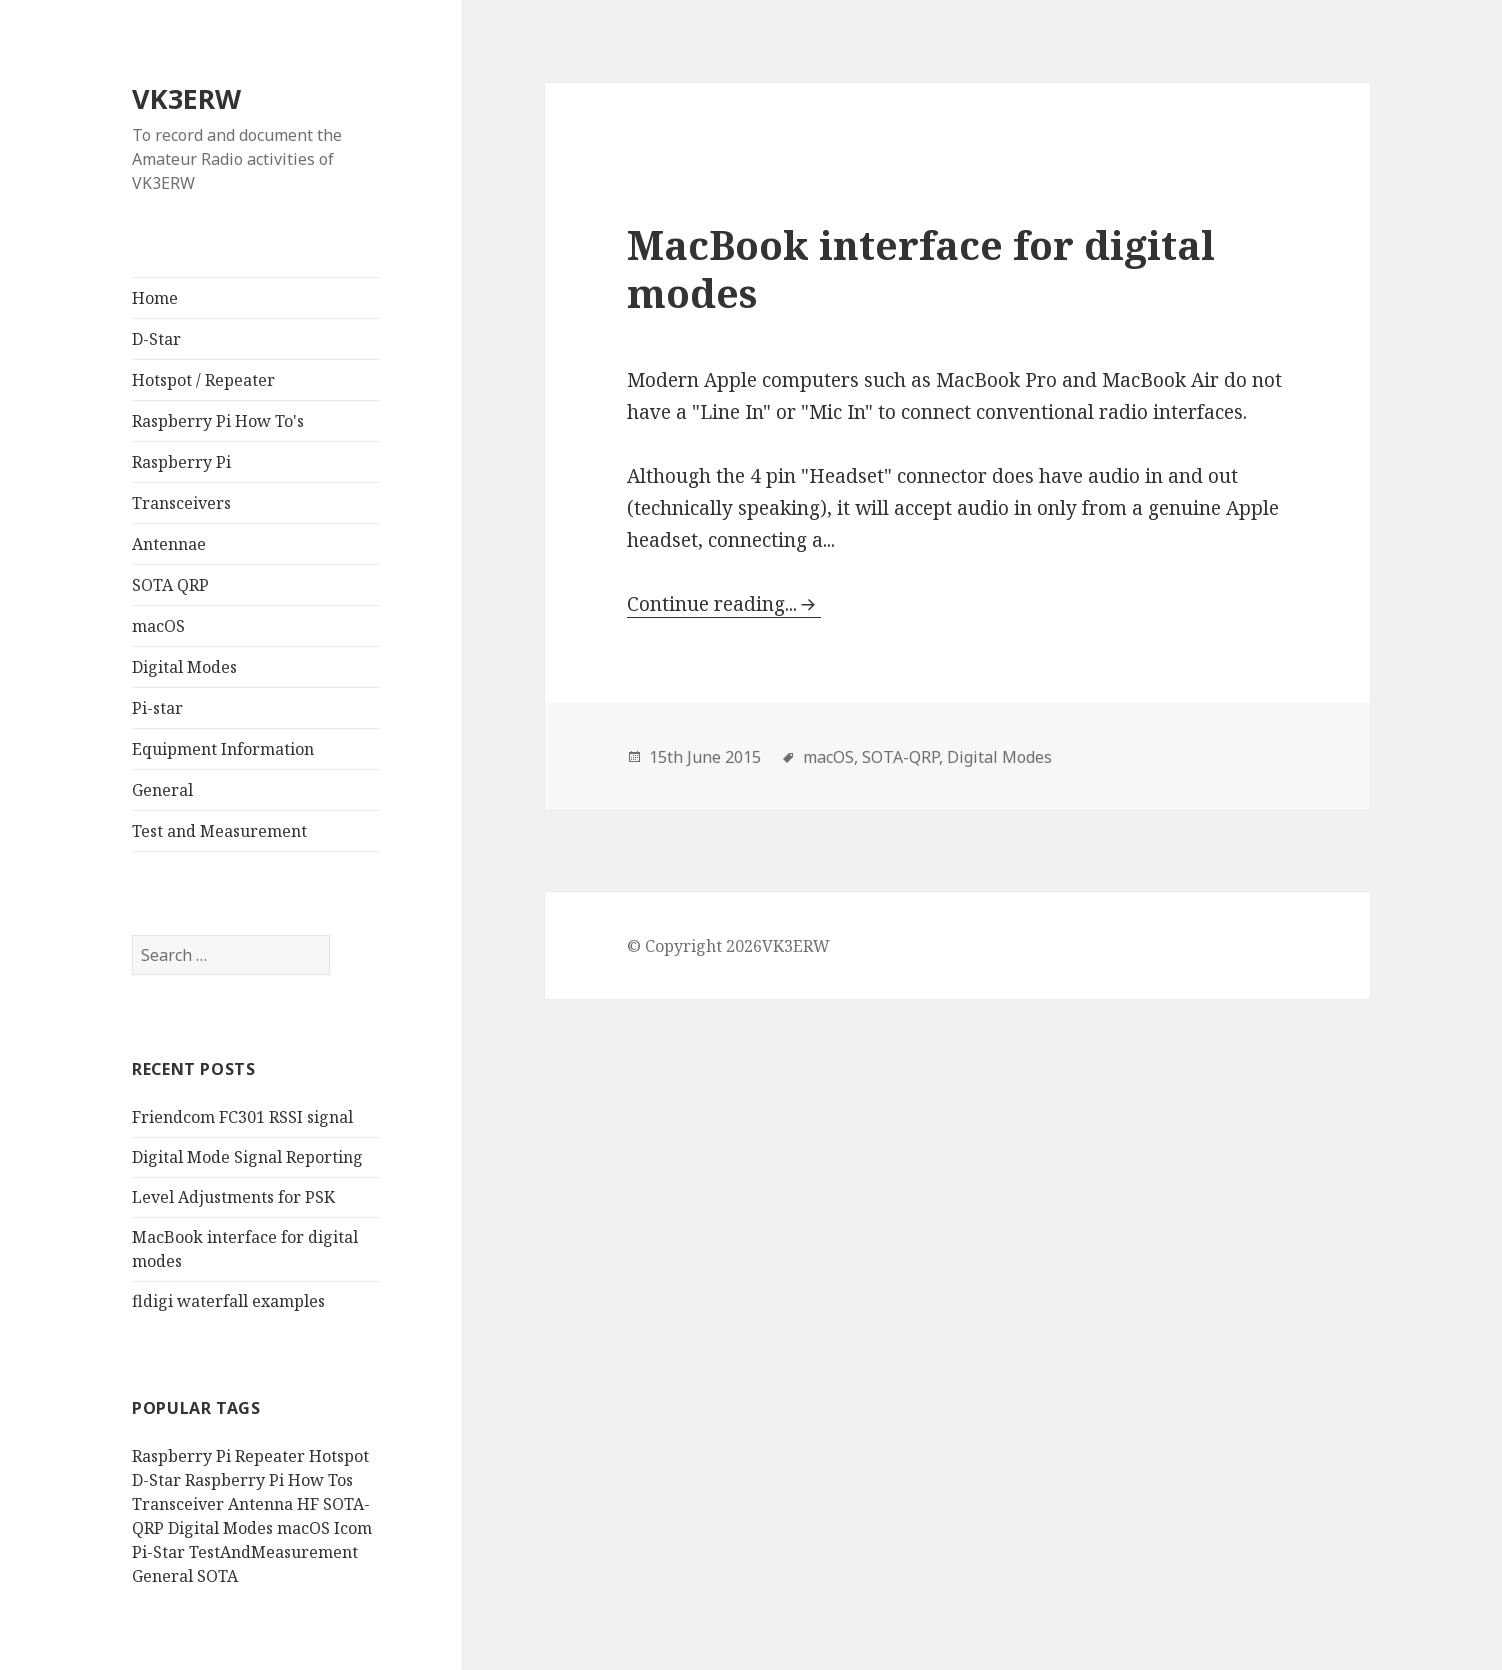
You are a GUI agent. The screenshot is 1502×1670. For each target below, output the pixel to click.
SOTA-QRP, (902, 757)
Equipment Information (223, 749)
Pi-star (157, 708)
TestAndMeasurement (273, 1552)
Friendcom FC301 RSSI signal (242, 1117)
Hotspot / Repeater (203, 380)
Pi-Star (158, 1552)
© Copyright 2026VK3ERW (728, 946)
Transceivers (181, 503)
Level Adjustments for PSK (233, 1197)
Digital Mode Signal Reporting (247, 1157)
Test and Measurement (219, 831)
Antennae (169, 544)
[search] (231, 955)
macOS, (830, 757)
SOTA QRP (170, 585)
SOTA (217, 1576)
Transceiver (178, 1504)
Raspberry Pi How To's (218, 421)
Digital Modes (184, 667)
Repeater (270, 1456)
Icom (353, 1528)
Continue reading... (712, 604)
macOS (158, 626)
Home (155, 298)
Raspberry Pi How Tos (269, 1480)
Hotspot (339, 1456)
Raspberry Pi (181, 462)
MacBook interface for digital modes (921, 268)
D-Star (156, 339)
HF (308, 1504)
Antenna (260, 1504)
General (162, 790)
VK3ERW (186, 98)
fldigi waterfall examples (228, 1301)
